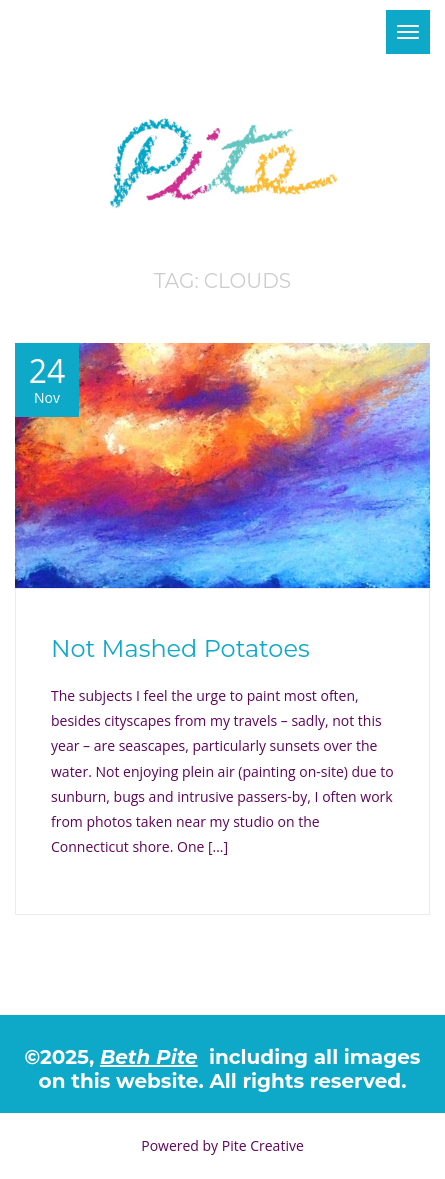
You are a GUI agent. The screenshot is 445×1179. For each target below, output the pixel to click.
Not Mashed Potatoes (180, 648)
